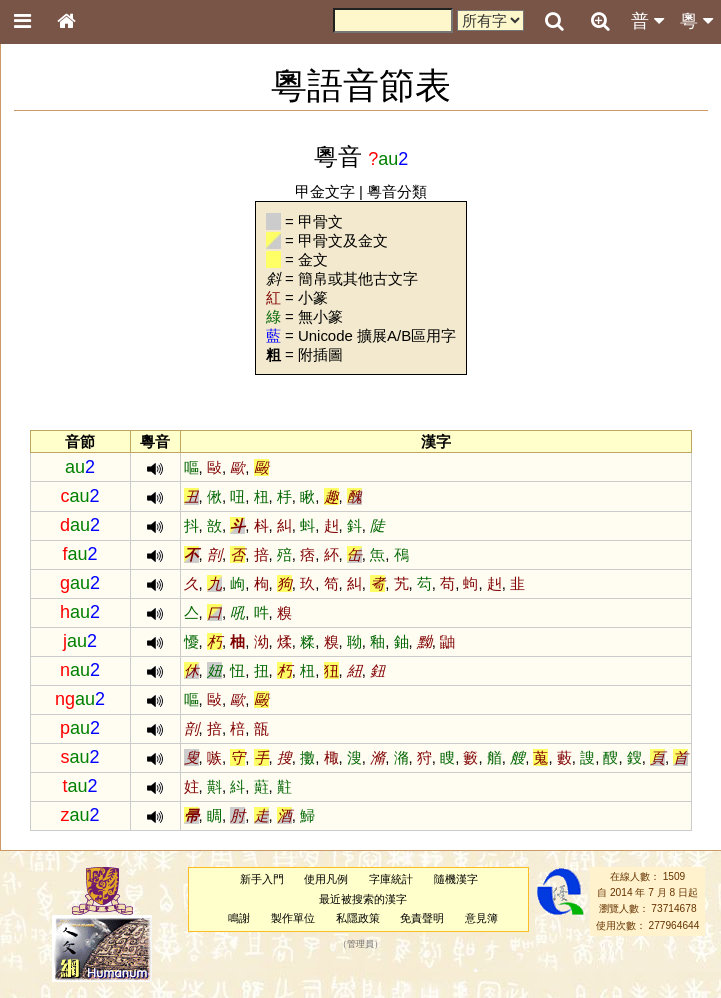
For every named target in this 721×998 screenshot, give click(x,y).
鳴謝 (239, 918)
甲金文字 (325, 191)
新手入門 (262, 879)
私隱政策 (358, 918)
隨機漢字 (456, 879)
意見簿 (481, 918)
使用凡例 (326, 879)
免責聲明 (422, 918)
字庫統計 (391, 879)
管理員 (360, 945)
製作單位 (293, 918)
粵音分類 (397, 191)
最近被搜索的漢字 (363, 899)
